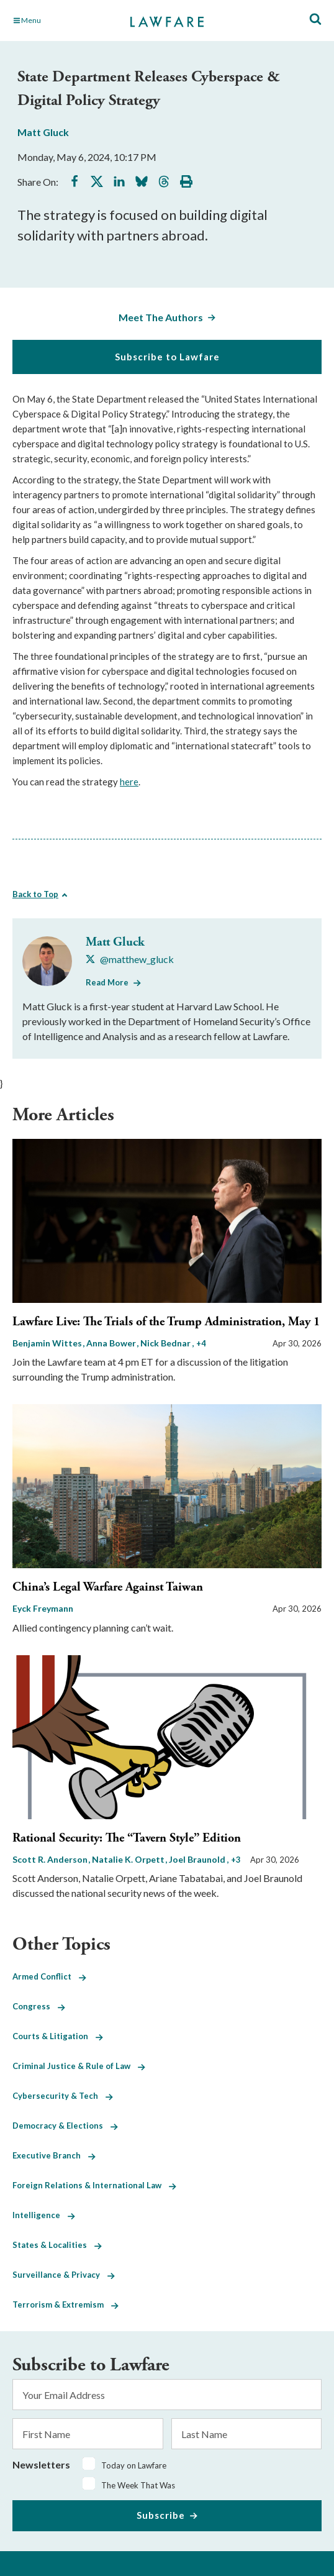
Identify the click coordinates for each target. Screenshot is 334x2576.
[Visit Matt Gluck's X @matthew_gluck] (130, 959)
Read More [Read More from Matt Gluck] (107, 982)
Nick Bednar (166, 1343)
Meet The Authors (161, 317)
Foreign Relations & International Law (94, 2185)
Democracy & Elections (65, 2126)
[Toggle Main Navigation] (59, 20)
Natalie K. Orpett (129, 1859)
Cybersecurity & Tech (62, 2096)
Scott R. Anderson (50, 1859)
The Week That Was (138, 2485)
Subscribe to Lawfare (167, 356)
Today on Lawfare (133, 2465)
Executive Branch (54, 2155)
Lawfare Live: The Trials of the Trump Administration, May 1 (166, 1322)
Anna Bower (112, 1343)
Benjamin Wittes (48, 1343)
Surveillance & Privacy (63, 2275)
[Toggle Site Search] (315, 19)
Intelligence (43, 2215)
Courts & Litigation (57, 2036)
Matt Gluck (43, 132)
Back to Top (35, 894)
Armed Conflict (49, 1976)
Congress (38, 2006)
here (129, 781)
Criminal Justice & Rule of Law (78, 2066)
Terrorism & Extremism (65, 2304)
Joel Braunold (198, 1859)
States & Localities (57, 2245)
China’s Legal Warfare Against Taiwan (107, 1587)
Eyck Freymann (42, 1608)
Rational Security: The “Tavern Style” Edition (126, 1838)
